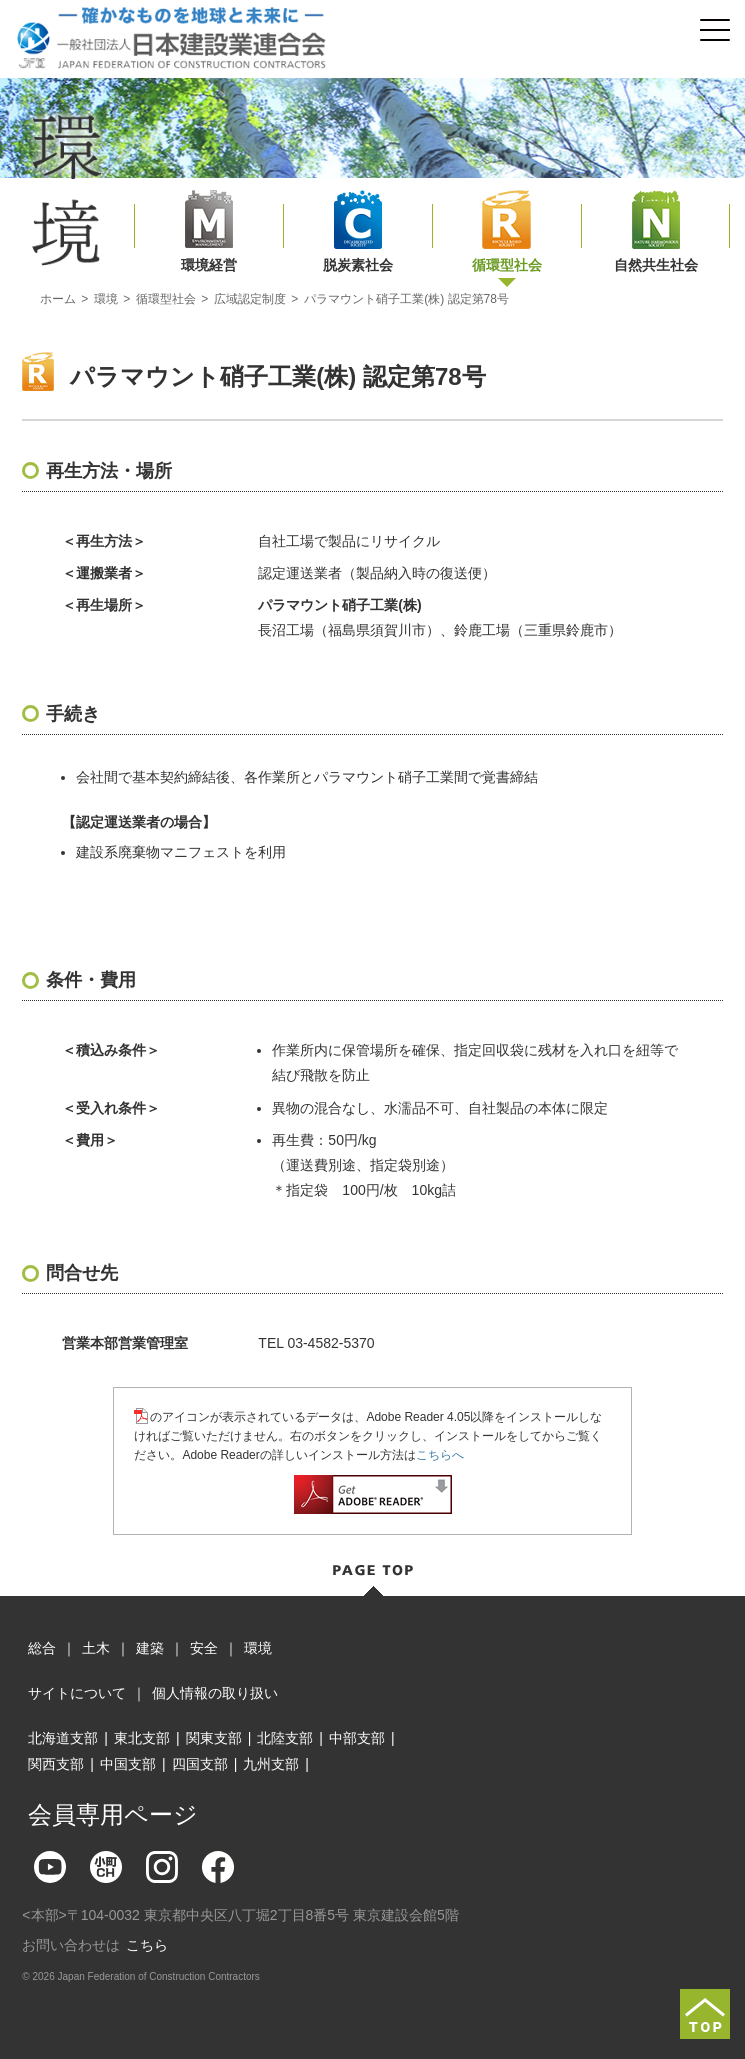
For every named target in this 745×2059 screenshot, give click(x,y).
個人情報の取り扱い (215, 1693)
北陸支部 (285, 1738)
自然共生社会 (656, 265)
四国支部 (200, 1764)
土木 (96, 1648)
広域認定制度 (250, 299)
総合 (42, 1648)
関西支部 (56, 1764)
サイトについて (77, 1693)
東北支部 (142, 1738)
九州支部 (271, 1764)
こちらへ (440, 1455)
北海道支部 (63, 1738)
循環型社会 (507, 265)
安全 (204, 1648)
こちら (147, 1945)
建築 (150, 1648)
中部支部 (357, 1738)
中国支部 (128, 1764)
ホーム (58, 299)
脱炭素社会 (358, 265)
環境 (106, 299)
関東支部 (214, 1738)
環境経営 (209, 265)
